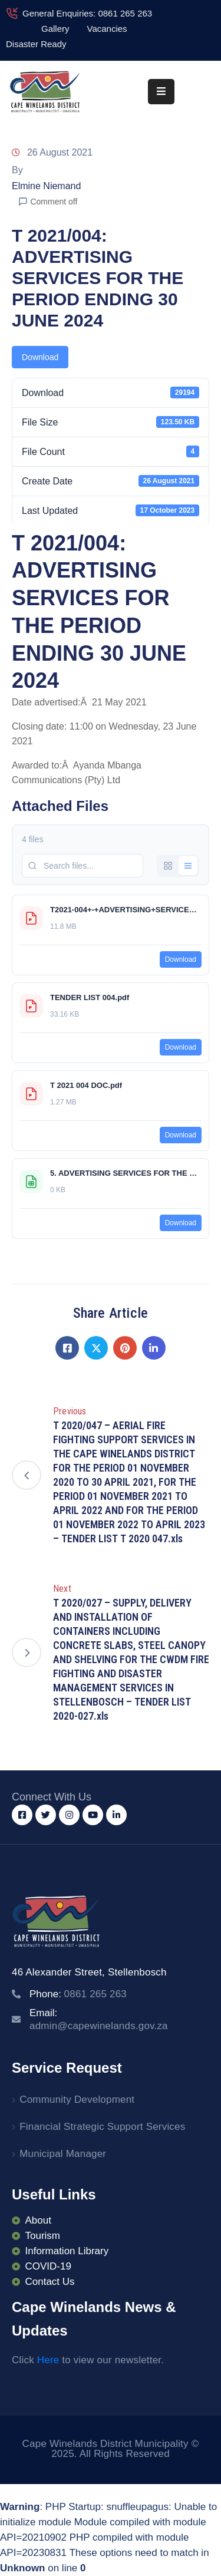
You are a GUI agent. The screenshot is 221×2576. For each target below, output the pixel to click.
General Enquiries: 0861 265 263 (87, 13)
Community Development (76, 2099)
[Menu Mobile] (161, 91)
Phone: (78, 1994)
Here (48, 2360)
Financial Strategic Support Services (102, 2126)
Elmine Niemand (46, 186)
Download (40, 357)
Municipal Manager (62, 2153)
